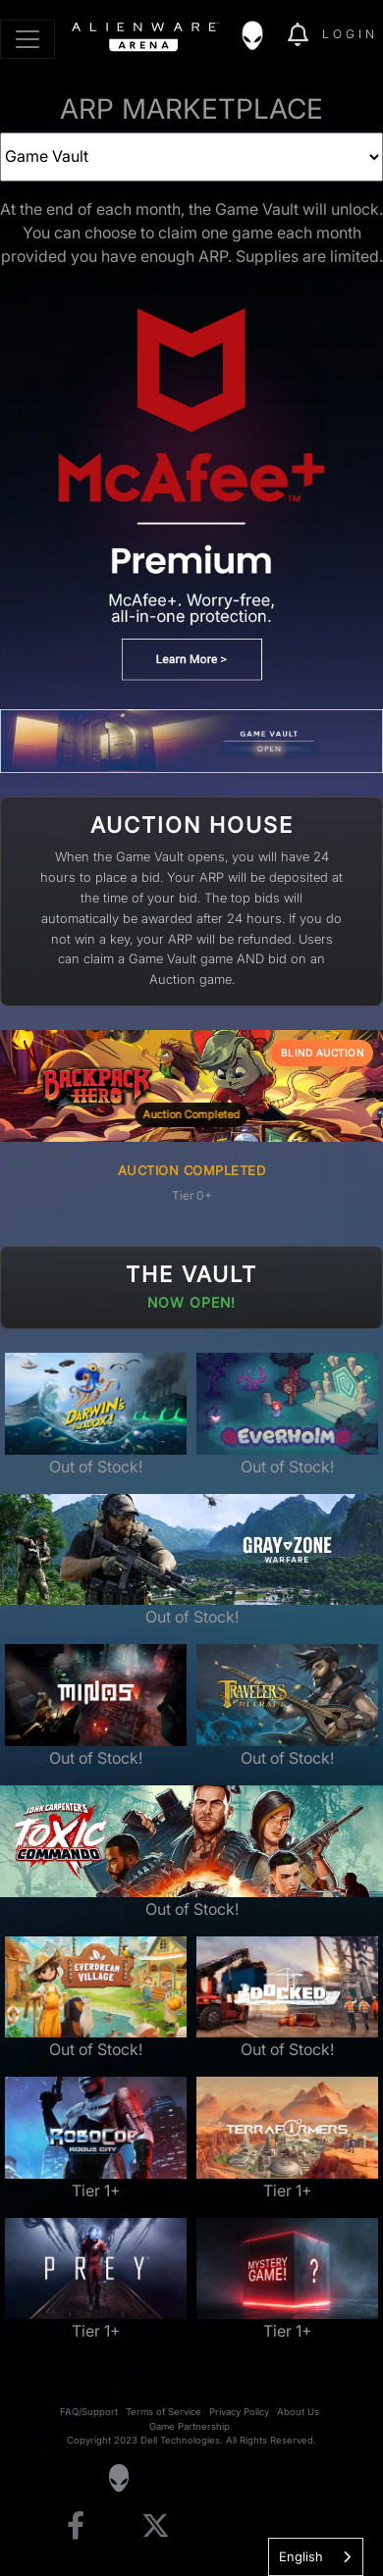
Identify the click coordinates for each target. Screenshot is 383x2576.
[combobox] (315, 2557)
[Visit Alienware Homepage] (118, 2478)
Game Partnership (189, 2426)
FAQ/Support (89, 2411)
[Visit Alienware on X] (156, 2526)
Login (350, 33)
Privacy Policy (239, 2411)
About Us (298, 2411)
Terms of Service (163, 2411)
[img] (262, 35)
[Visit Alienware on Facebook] (75, 2526)
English (301, 2556)
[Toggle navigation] (27, 39)
